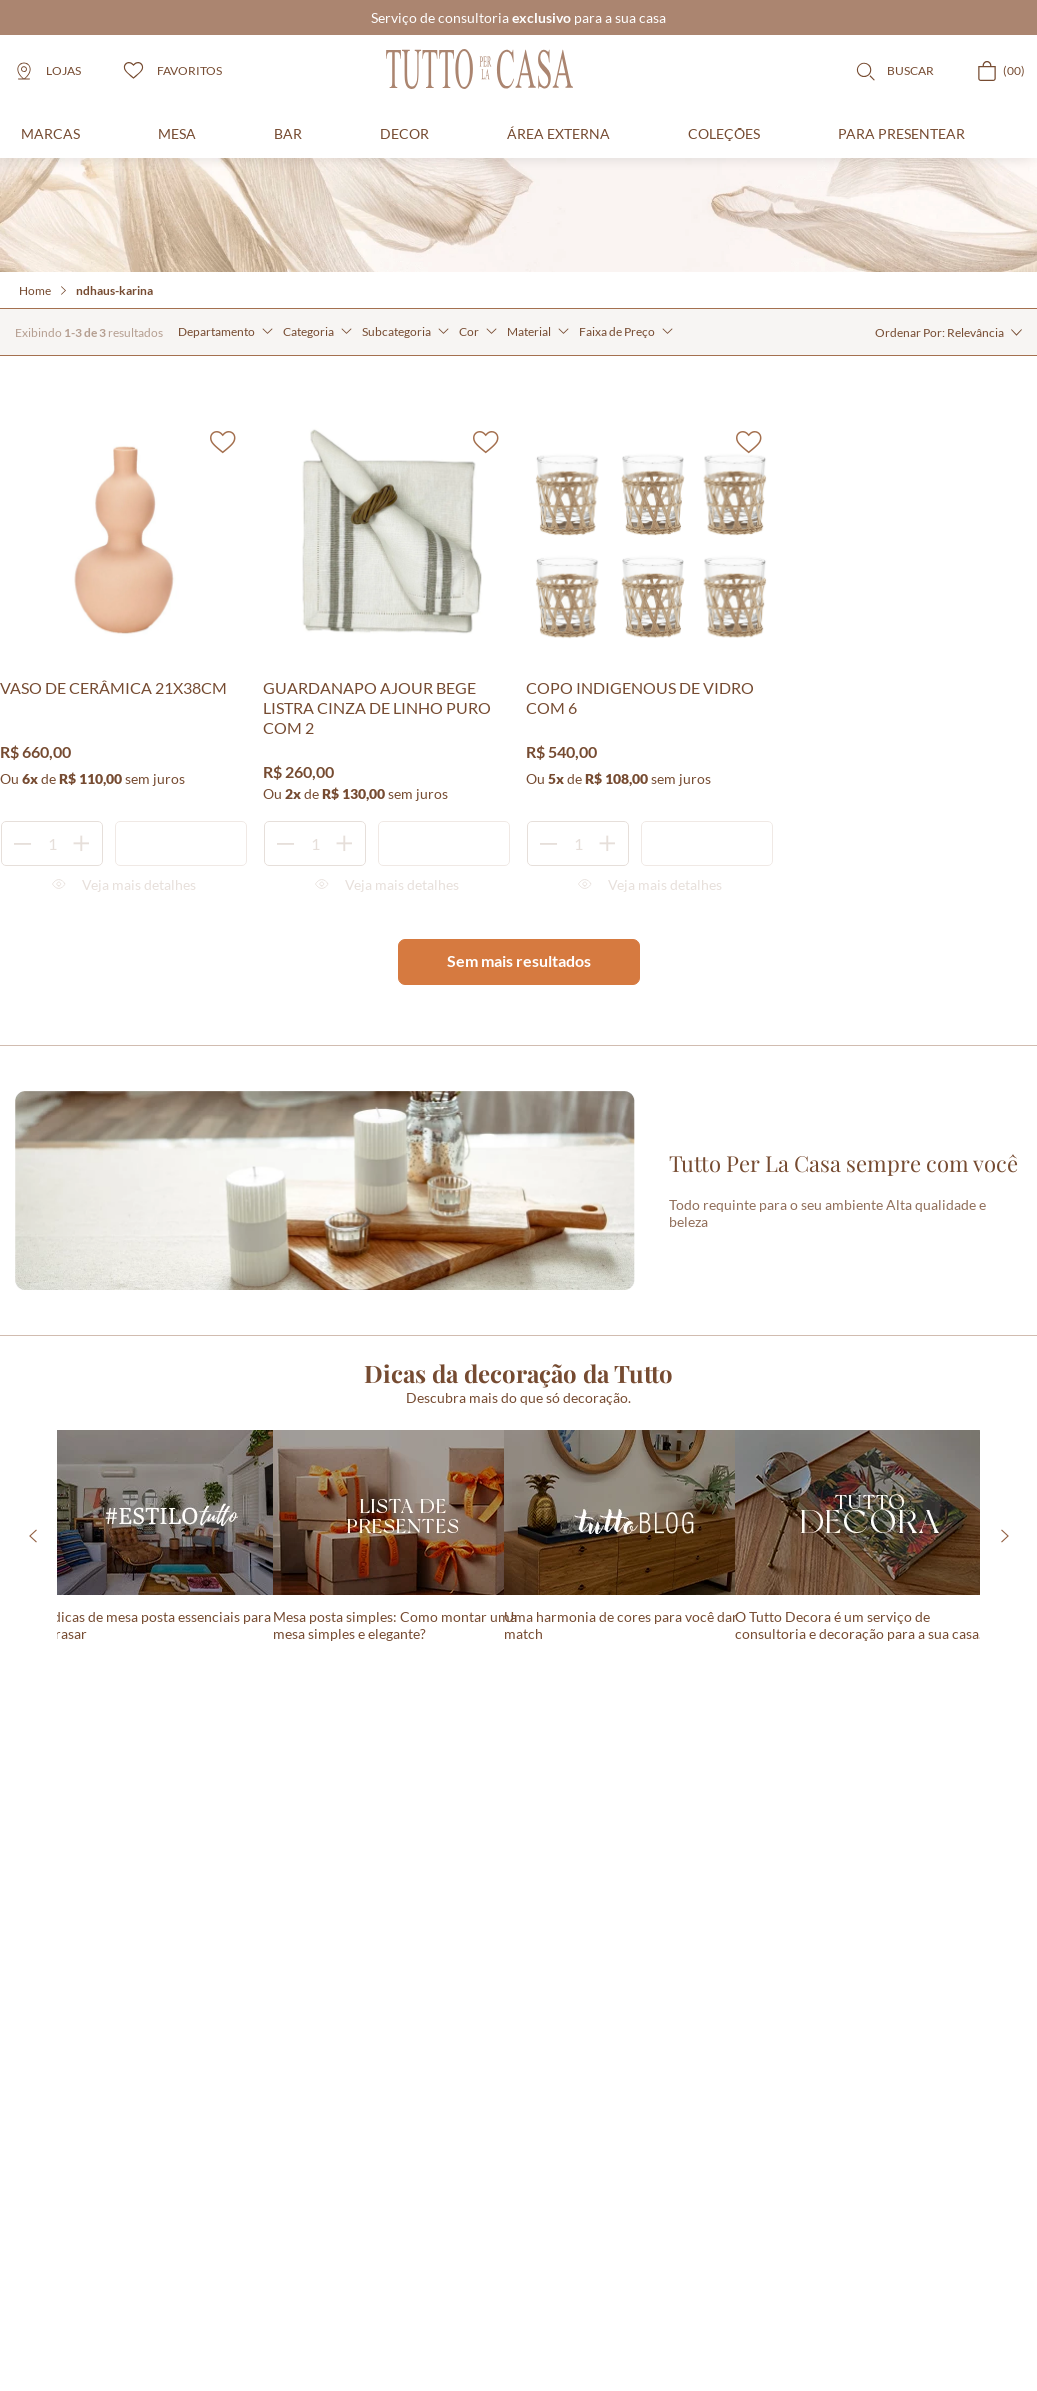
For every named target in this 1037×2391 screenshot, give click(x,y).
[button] (225, 332)
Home (35, 290)
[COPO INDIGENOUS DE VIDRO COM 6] (650, 655)
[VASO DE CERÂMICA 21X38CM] (124, 655)
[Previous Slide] (32, 1536)
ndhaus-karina (114, 290)
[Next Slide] (1004, 1536)
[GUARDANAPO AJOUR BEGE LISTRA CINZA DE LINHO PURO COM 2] (387, 655)
